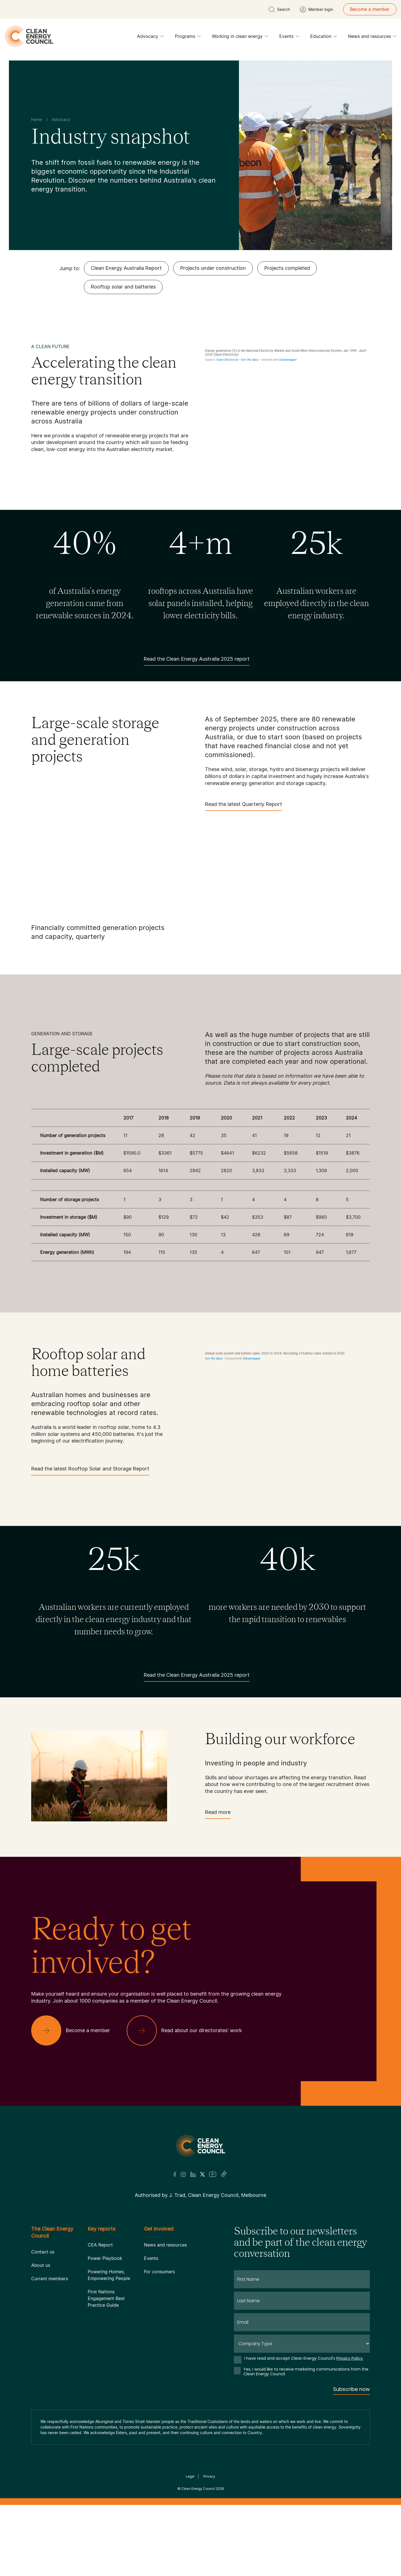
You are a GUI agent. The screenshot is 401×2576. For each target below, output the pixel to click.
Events (289, 37)
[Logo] (200, 2146)
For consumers (159, 2271)
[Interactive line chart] (287, 392)
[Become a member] (75, 2030)
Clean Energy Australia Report (126, 268)
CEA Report (100, 2245)
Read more (218, 1814)
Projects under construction (213, 268)
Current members (49, 2278)
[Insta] (183, 2174)
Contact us (42, 2252)
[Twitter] (202, 2174)
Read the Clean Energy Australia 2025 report (197, 661)
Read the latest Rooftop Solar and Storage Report (90, 1470)
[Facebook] (174, 2174)
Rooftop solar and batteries (123, 287)
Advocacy (150, 37)
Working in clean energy (240, 37)
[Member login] (316, 9)
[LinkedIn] (193, 2174)
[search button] (279, 9)
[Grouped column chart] (287, 1412)
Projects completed (287, 268)
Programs (188, 37)
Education (323, 37)
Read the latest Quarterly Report (243, 806)
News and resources (372, 37)
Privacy (209, 2476)
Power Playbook (105, 2258)
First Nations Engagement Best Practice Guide (106, 2298)
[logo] (28, 36)
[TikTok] (224, 2174)
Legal (190, 2476)
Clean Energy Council (198, 2489)
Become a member (370, 9)
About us (40, 2265)
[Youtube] (212, 2174)
